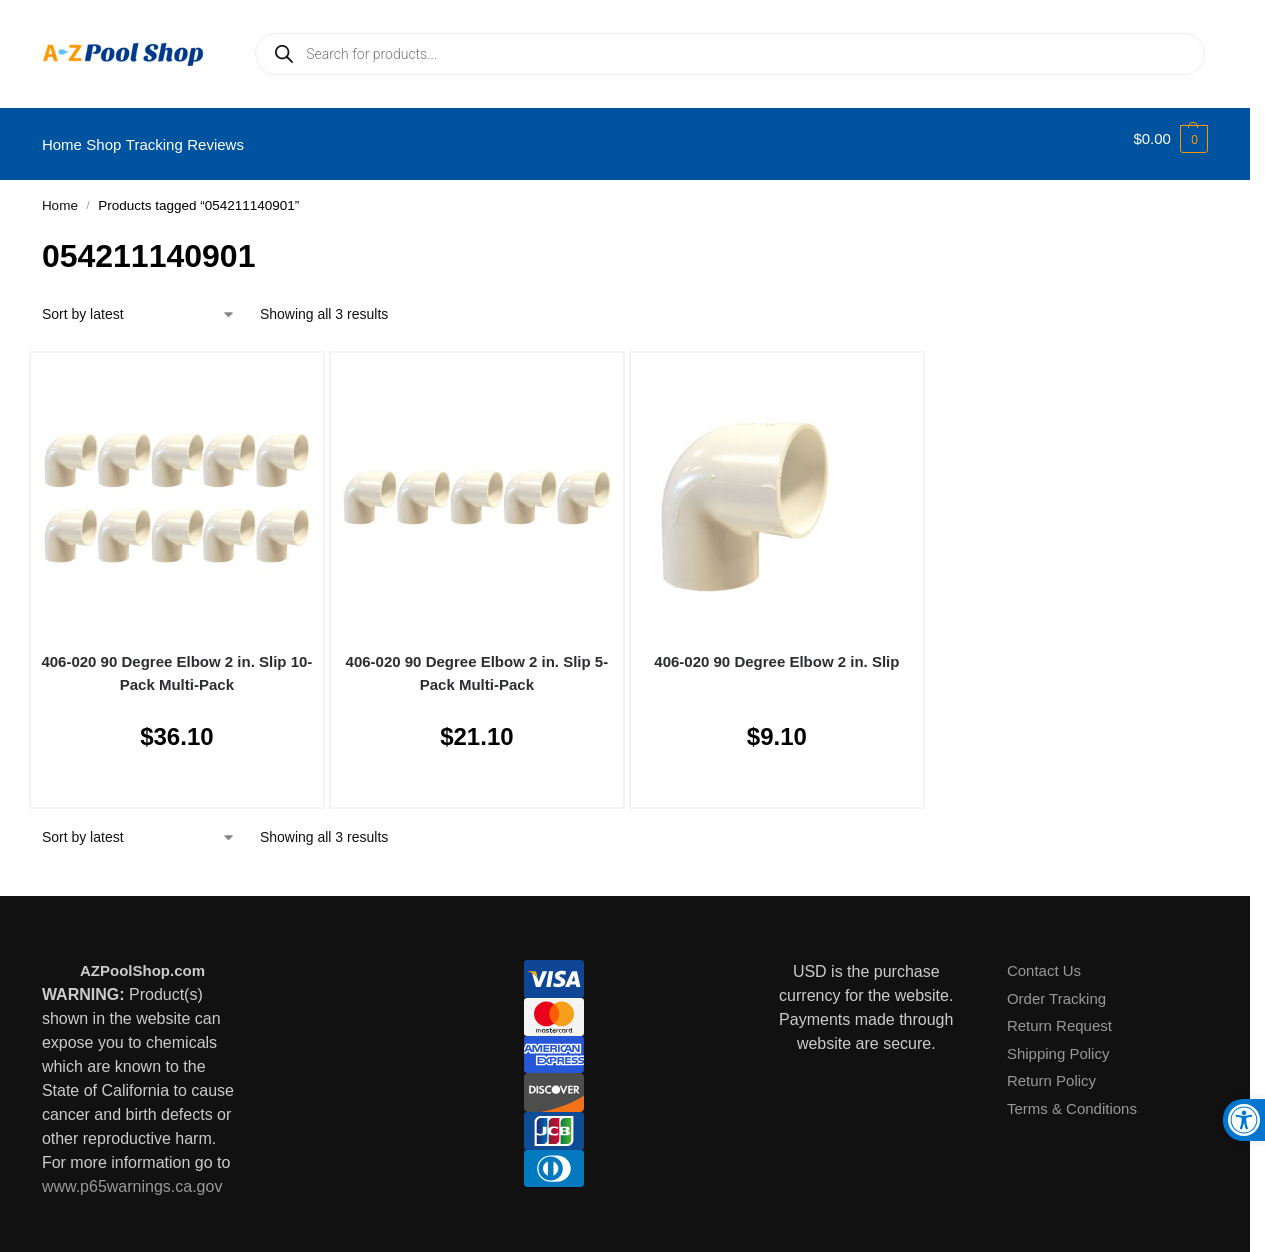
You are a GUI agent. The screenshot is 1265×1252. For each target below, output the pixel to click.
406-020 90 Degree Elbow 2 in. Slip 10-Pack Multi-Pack (176, 662)
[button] (1170, 139)
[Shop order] (139, 303)
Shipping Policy (1058, 1042)
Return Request (1059, 1014)
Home (60, 194)
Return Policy (1051, 1069)
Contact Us (1044, 959)
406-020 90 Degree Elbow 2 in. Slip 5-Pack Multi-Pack (477, 662)
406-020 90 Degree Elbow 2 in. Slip (776, 650)
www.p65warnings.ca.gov (132, 1175)
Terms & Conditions (1072, 1097)
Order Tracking (1056, 987)
